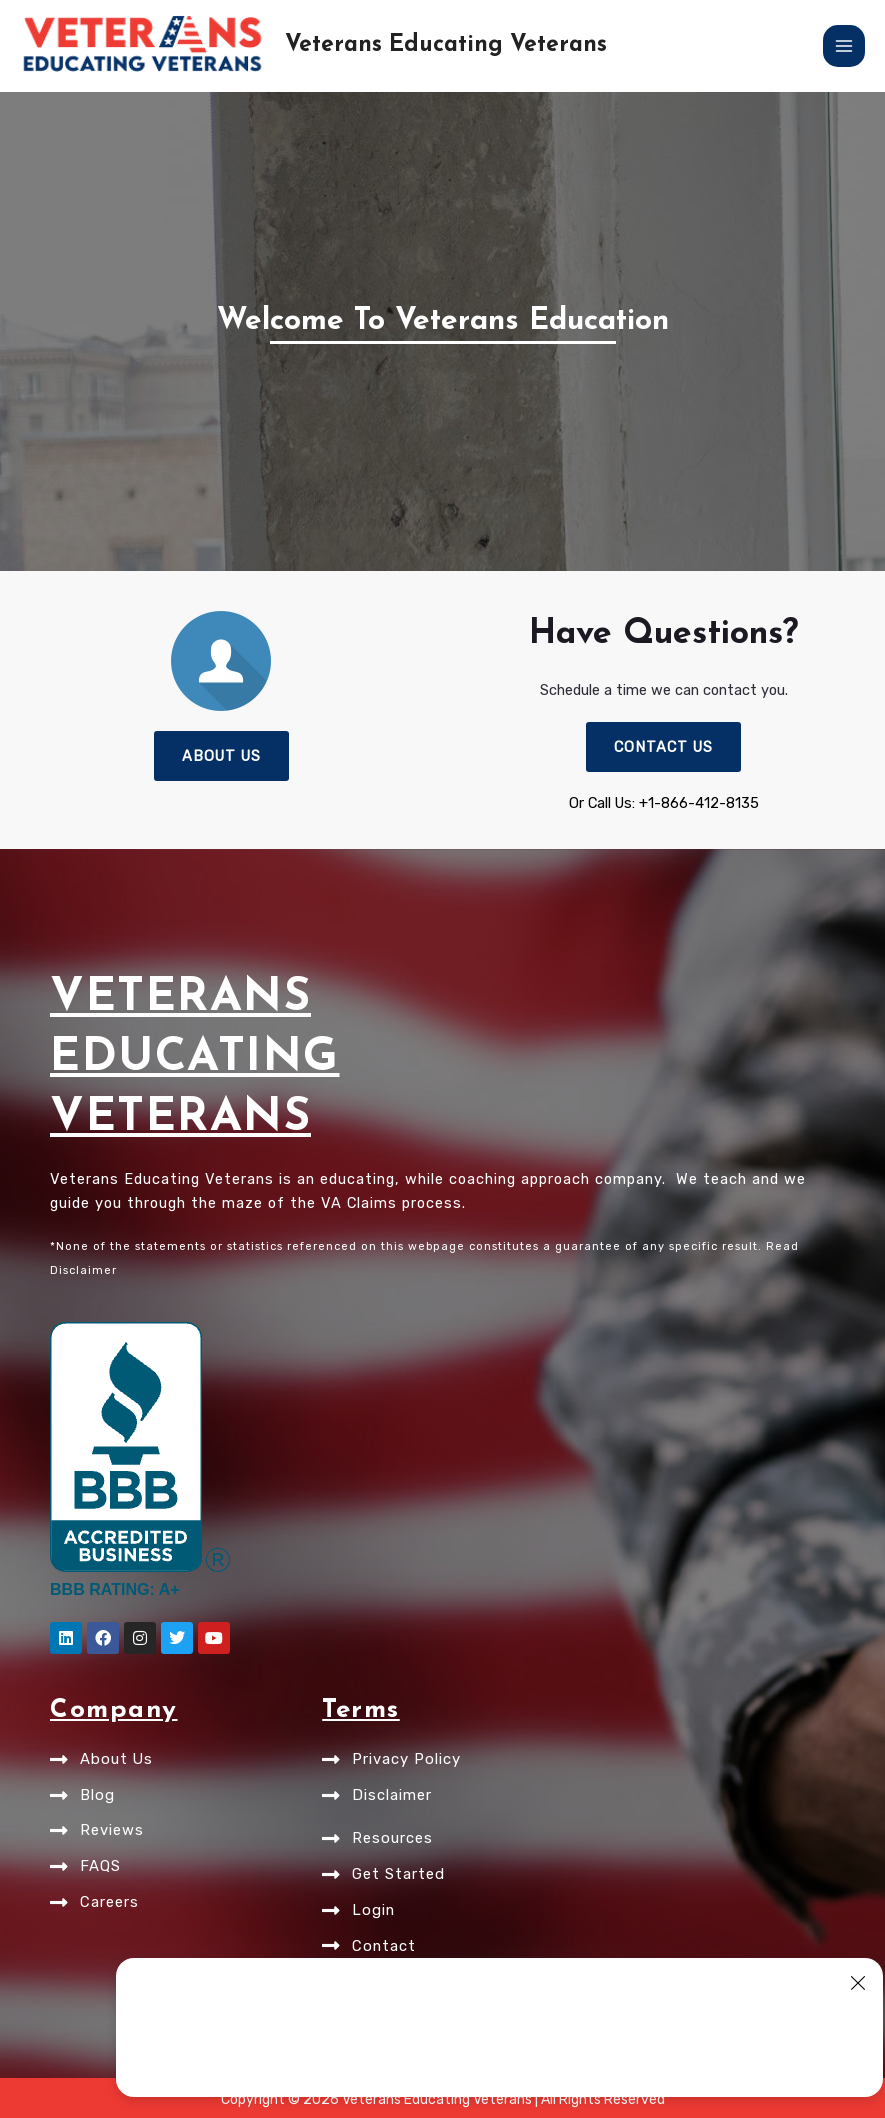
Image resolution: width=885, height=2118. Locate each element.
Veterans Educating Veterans (446, 45)
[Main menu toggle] (844, 46)
